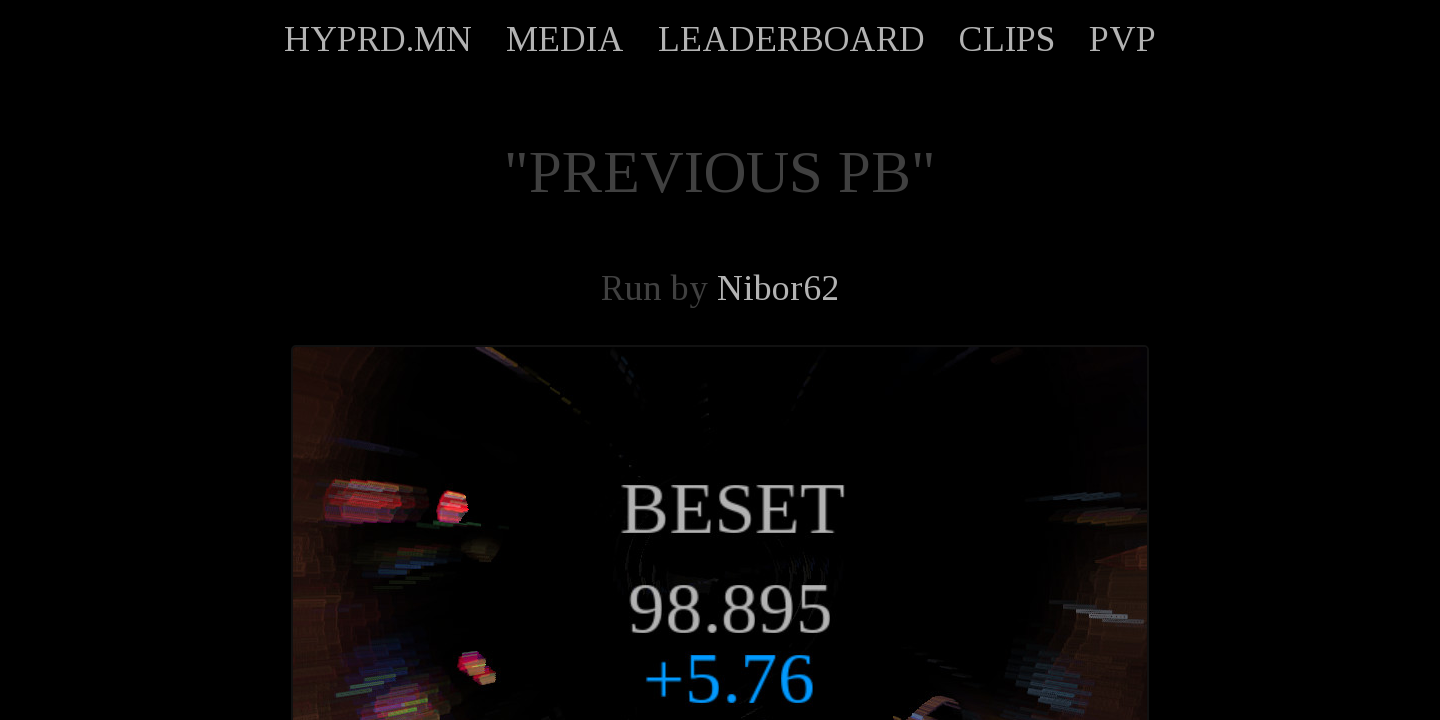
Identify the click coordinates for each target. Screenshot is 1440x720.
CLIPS (1007, 39)
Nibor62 (778, 288)
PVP (1122, 39)
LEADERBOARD (791, 39)
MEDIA (565, 39)
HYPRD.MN (378, 39)
